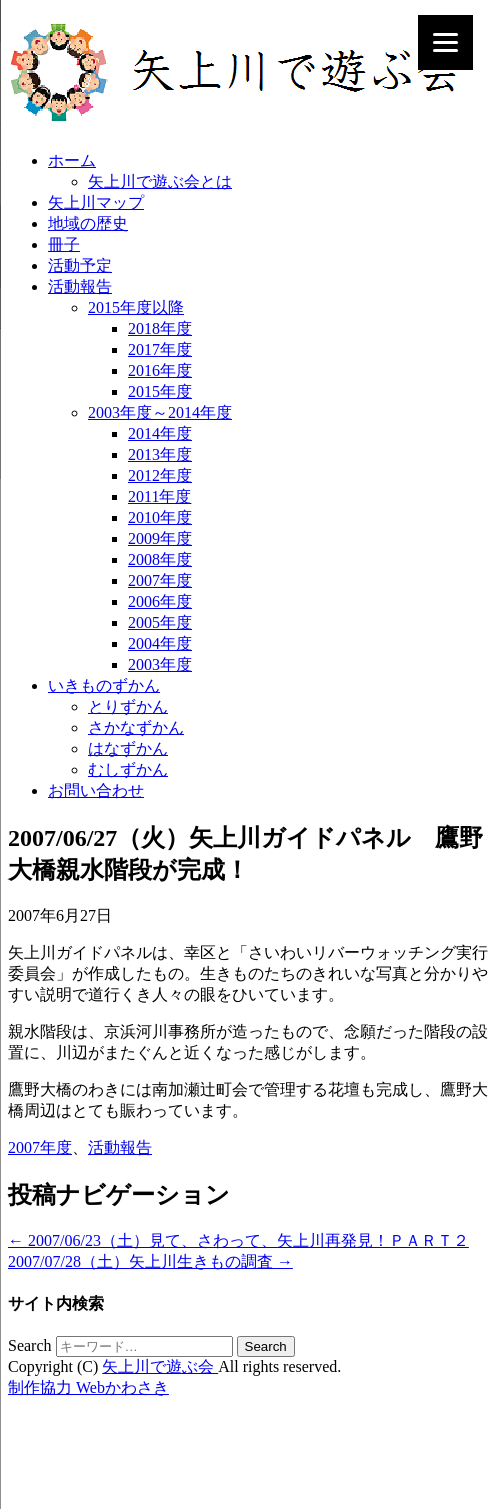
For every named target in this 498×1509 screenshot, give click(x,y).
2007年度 (160, 580)
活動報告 (80, 286)
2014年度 (160, 433)
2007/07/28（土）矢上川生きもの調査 (150, 1261)
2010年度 (160, 517)
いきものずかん (104, 685)
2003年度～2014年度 (160, 412)
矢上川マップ (96, 202)
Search (30, 1345)
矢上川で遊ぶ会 (160, 1366)
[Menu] (445, 42)
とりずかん (128, 706)
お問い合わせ (96, 790)
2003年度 (160, 664)
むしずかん (128, 769)
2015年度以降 (136, 307)
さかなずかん (136, 727)
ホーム (72, 160)
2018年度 (160, 328)
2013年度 (160, 454)
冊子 (64, 244)
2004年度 (160, 643)
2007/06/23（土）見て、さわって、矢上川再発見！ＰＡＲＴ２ (238, 1240)
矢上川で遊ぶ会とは (160, 181)
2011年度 (159, 496)
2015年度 (160, 391)
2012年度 (160, 475)
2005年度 (160, 622)
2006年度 (160, 601)
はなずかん (128, 748)
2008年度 (160, 559)
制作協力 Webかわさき (88, 1387)
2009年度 (160, 538)
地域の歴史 (88, 223)
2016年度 (160, 370)
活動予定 (80, 265)
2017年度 (160, 349)
